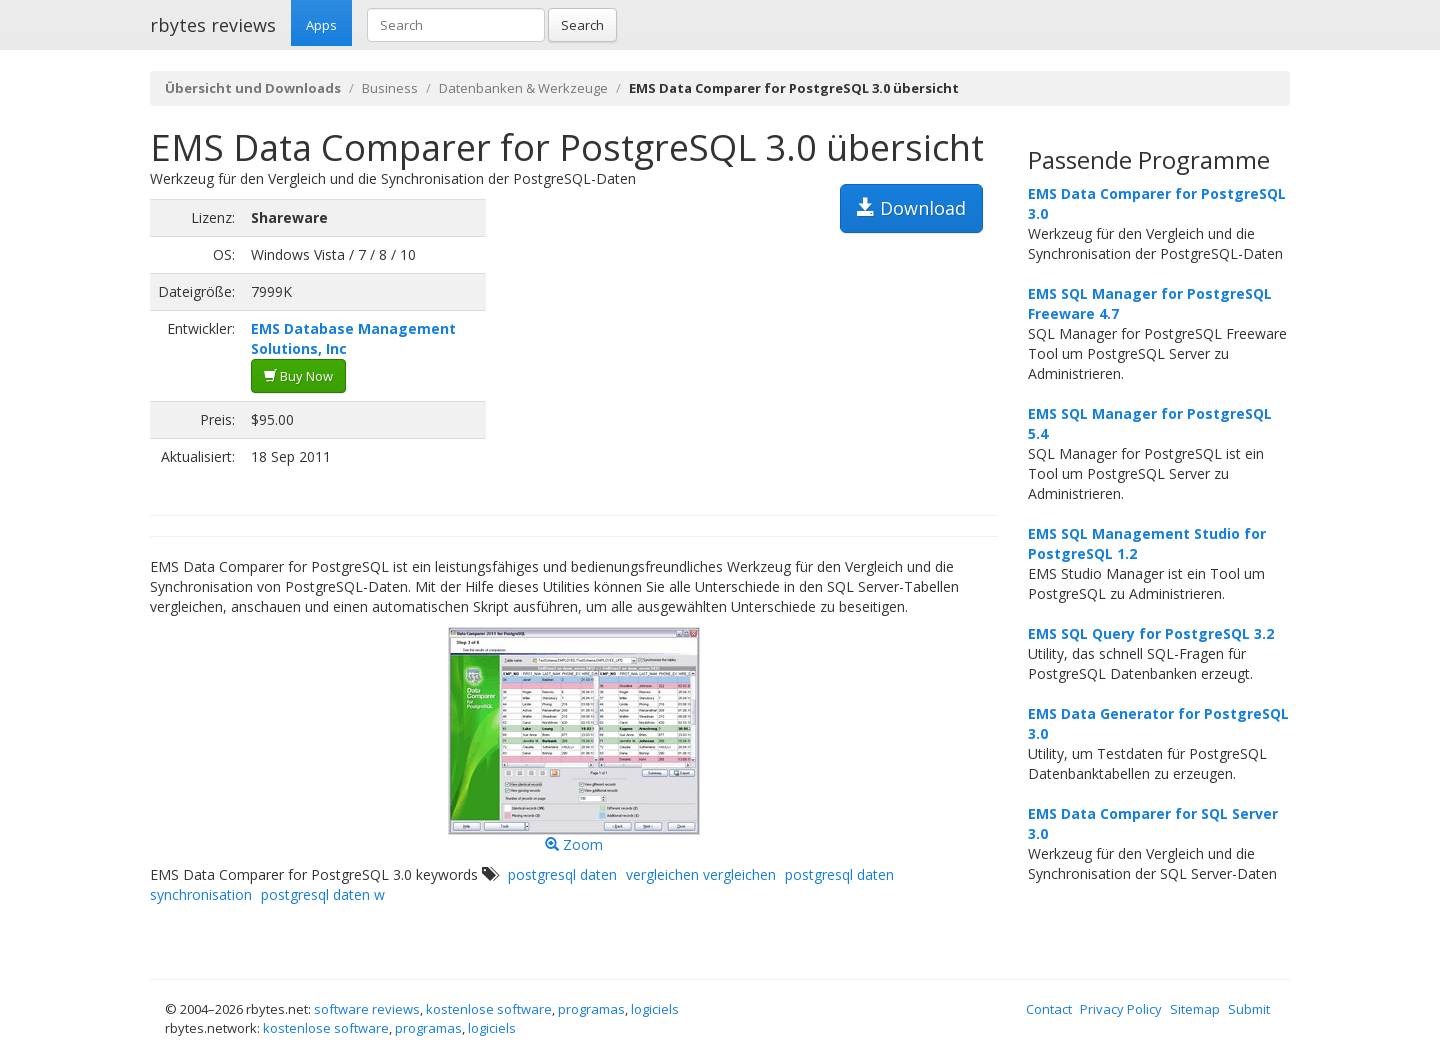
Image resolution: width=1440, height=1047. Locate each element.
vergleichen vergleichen (701, 874)
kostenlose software (489, 1009)
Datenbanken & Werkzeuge (523, 88)
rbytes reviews (213, 25)
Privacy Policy (1121, 1009)
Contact (1049, 1009)
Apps (321, 25)
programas (591, 1009)
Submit (1249, 1009)
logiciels (655, 1009)
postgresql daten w (323, 894)
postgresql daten (562, 874)
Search (582, 25)
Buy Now (298, 376)
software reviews (367, 1009)
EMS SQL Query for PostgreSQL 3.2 (1151, 633)
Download (911, 208)
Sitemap (1195, 1009)
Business (390, 88)
